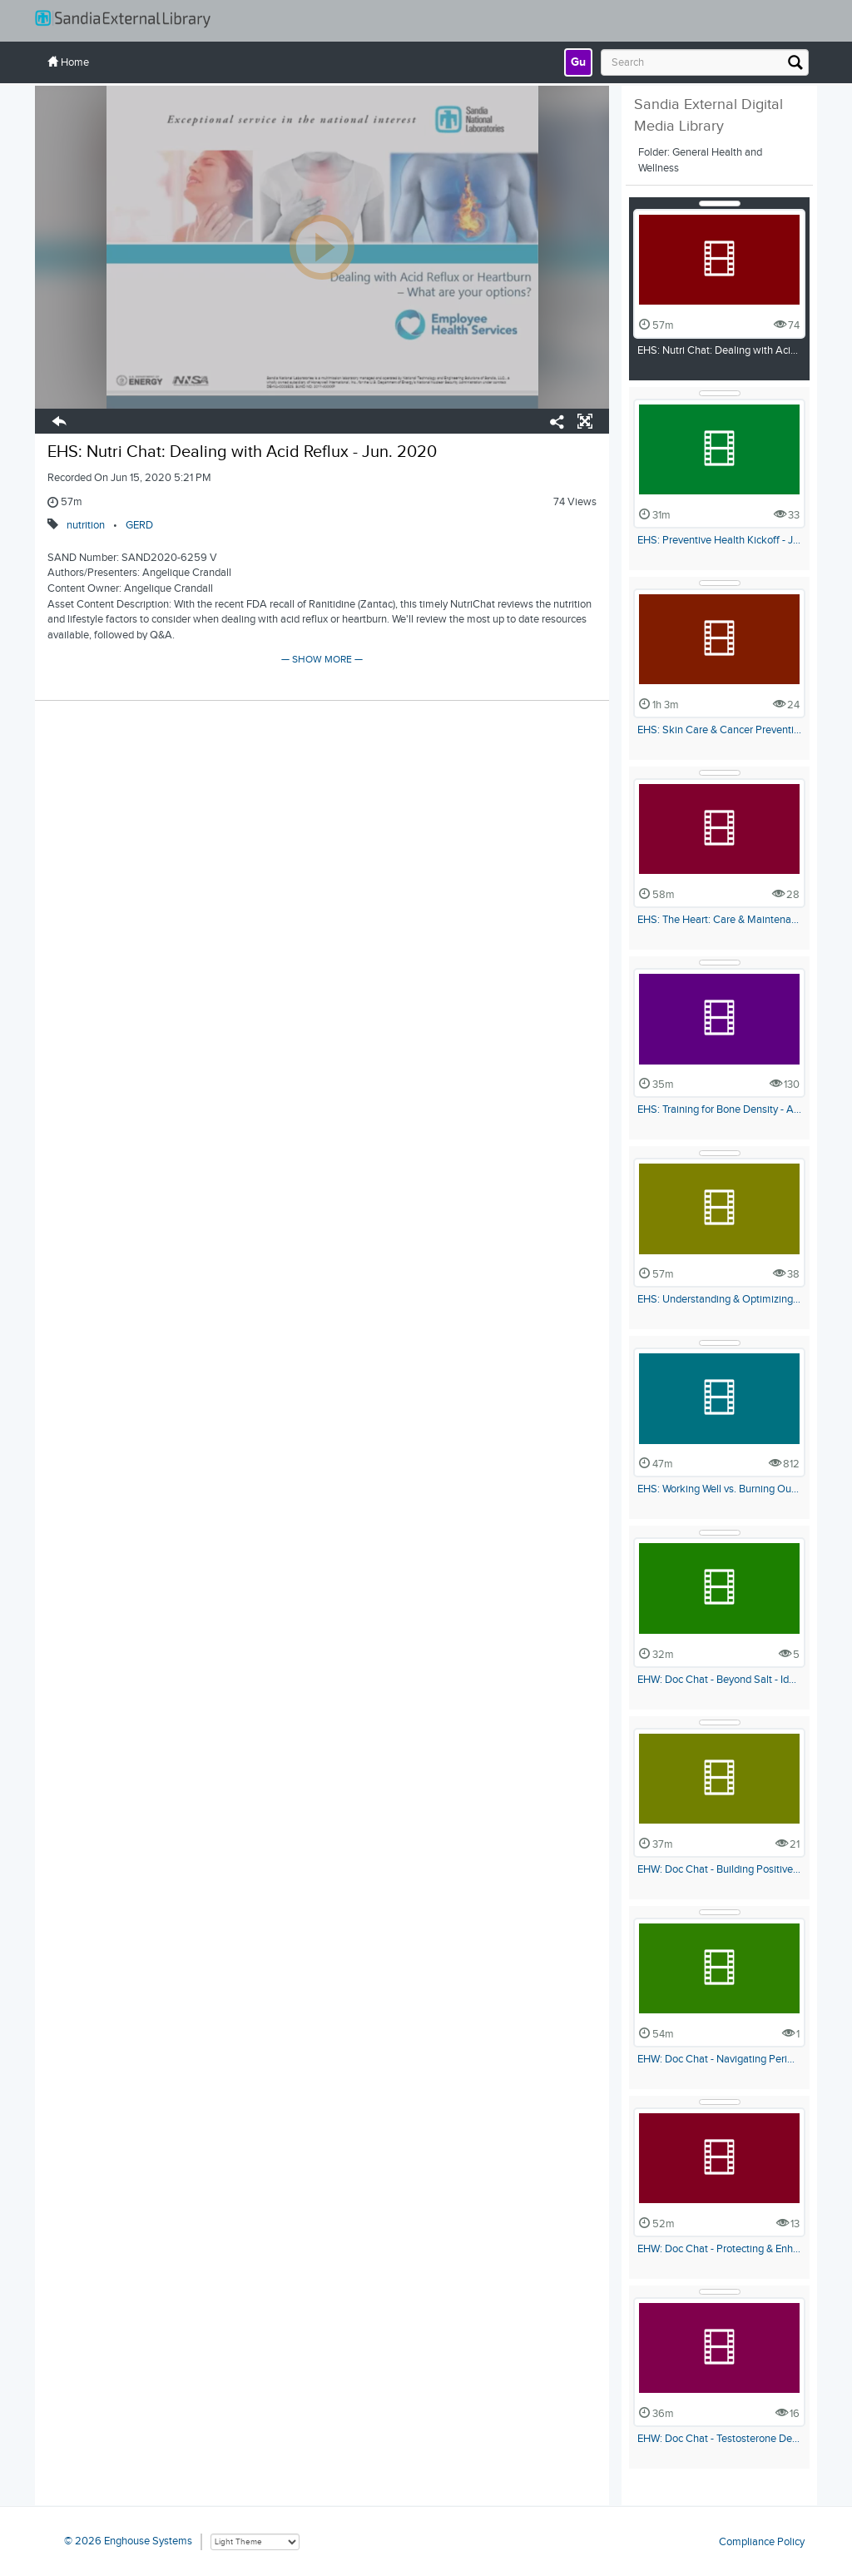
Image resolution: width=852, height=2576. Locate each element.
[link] (578, 62)
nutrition (86, 525)
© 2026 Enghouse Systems (128, 2541)
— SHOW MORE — (322, 659)
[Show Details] (720, 203)
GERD (139, 525)
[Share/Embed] (557, 424)
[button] (59, 423)
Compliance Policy (762, 2541)
